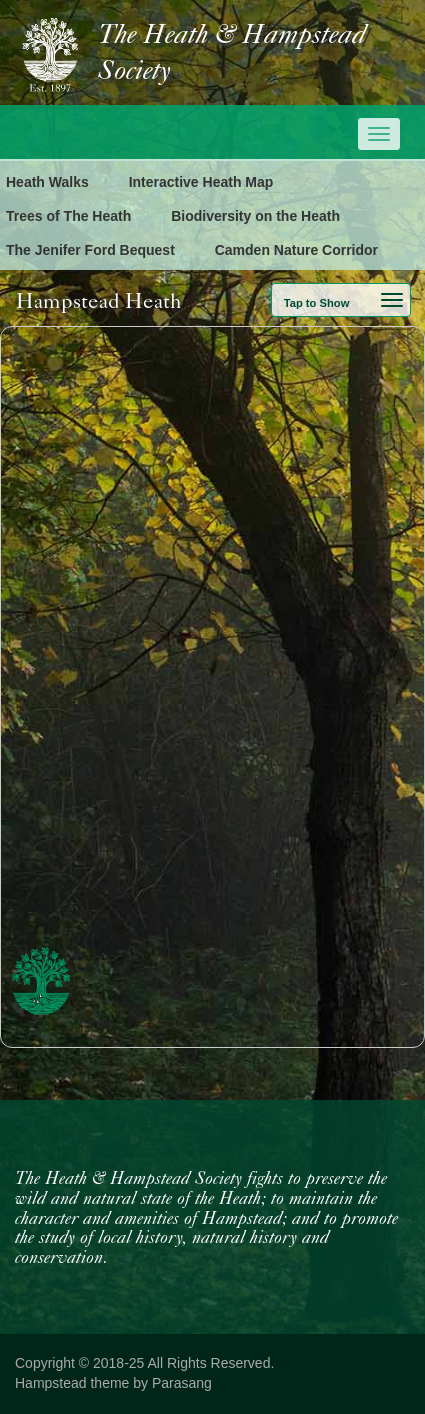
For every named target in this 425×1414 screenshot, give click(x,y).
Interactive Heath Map (201, 182)
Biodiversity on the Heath (255, 216)
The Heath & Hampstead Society (232, 54)
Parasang (182, 1383)
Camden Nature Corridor (296, 250)
